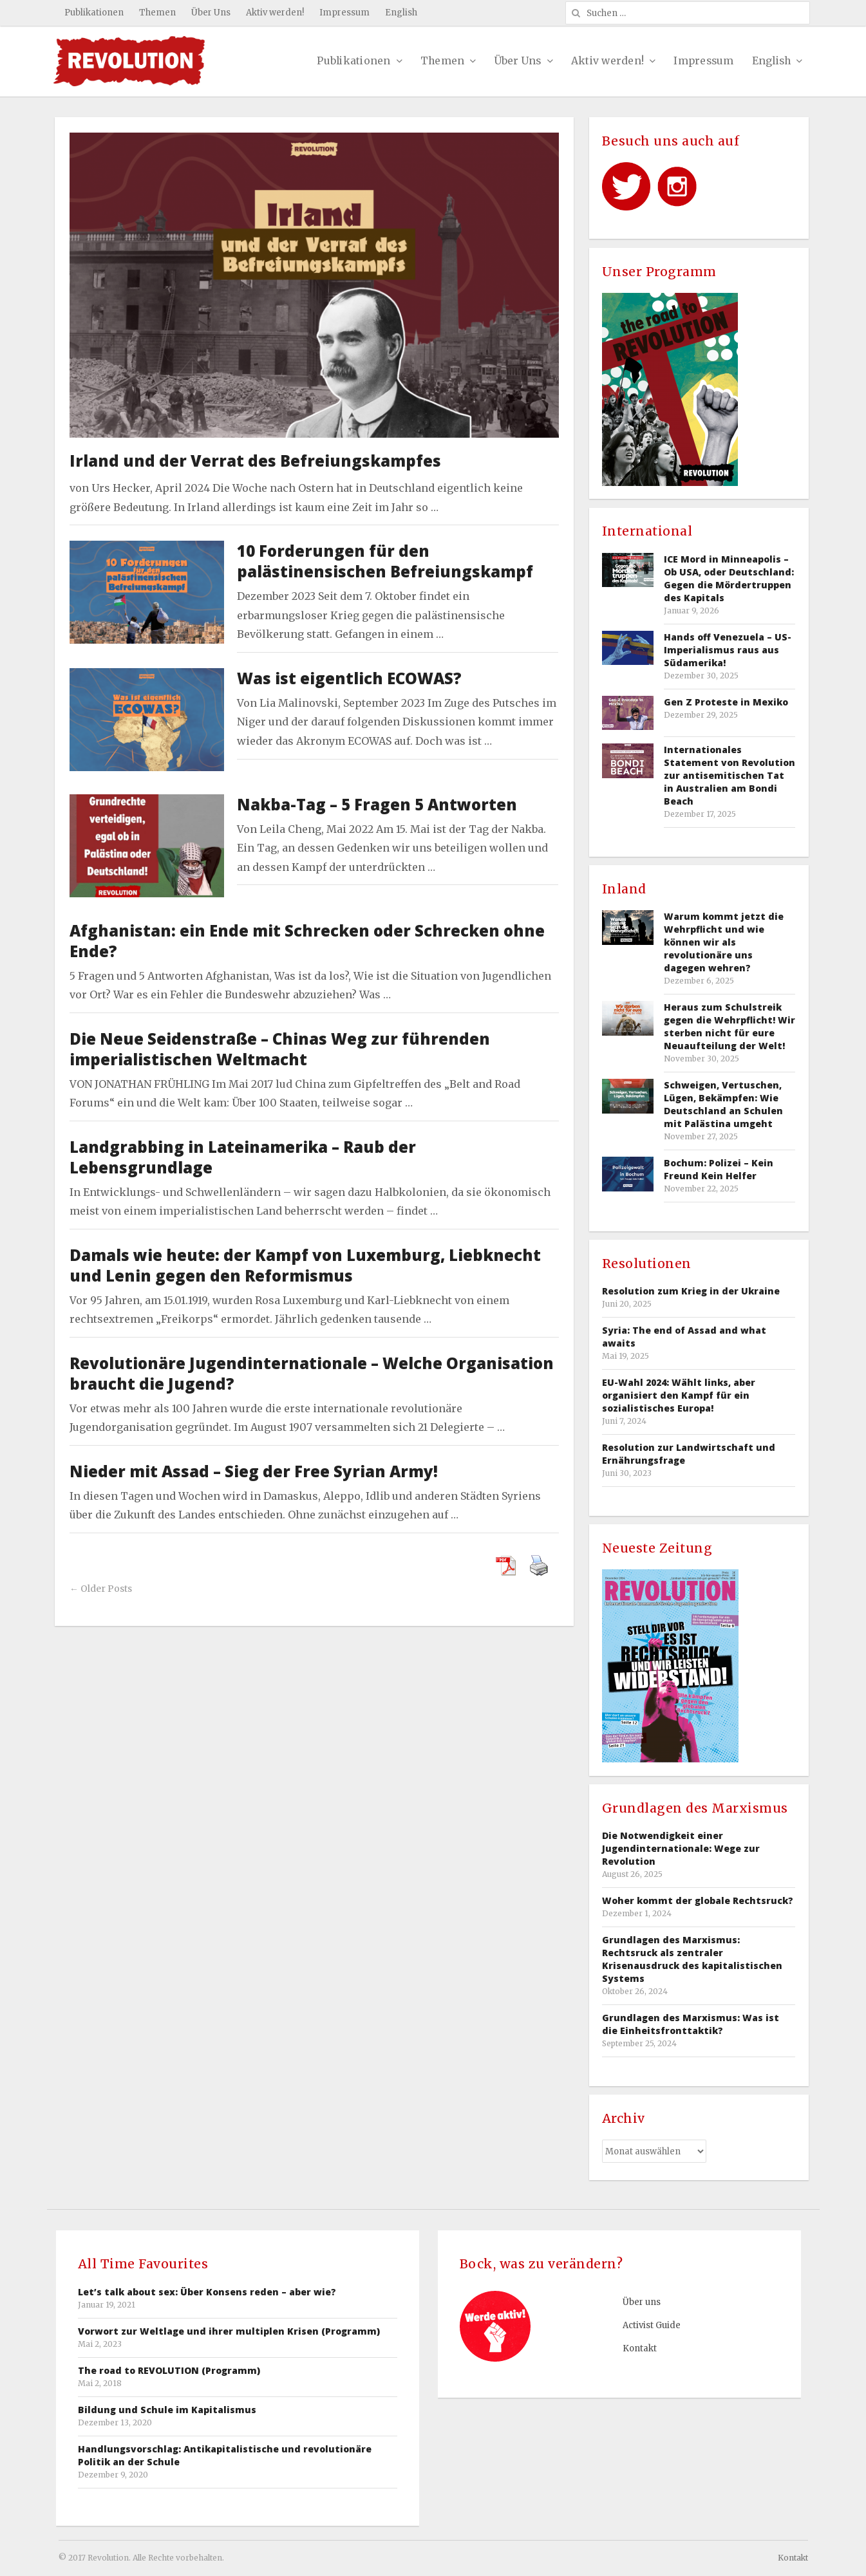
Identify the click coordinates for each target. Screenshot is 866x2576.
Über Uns (211, 12)
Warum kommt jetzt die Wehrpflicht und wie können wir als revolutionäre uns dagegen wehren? (724, 942)
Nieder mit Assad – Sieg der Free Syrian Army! (254, 1471)
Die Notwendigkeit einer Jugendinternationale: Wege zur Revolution (681, 1848)
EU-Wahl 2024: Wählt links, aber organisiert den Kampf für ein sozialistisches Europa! (678, 1395)
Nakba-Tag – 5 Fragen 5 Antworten (377, 804)
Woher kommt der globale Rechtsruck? (697, 1900)
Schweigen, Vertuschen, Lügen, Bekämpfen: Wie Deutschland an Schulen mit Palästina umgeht (723, 1104)
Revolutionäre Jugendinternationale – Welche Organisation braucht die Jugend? (312, 1373)
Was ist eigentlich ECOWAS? (349, 678)
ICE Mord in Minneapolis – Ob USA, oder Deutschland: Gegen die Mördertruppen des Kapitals (729, 578)
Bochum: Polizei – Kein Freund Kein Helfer (718, 1169)
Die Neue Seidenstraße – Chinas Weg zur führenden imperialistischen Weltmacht (280, 1049)
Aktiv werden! (275, 12)
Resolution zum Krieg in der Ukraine (691, 1291)
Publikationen (94, 12)
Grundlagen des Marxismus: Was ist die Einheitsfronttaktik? (690, 2024)
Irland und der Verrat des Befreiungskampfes (255, 460)
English (401, 12)
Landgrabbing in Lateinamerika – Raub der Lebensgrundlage (243, 1157)
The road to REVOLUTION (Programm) (169, 2370)
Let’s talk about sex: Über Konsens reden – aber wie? (207, 2292)
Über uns (642, 2302)
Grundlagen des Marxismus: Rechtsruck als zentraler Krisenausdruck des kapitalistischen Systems (692, 1959)
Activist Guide (652, 2325)
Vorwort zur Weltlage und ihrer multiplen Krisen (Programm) (229, 2331)
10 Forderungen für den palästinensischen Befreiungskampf (385, 561)
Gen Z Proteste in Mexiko (726, 702)
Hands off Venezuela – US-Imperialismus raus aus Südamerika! (727, 650)
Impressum (344, 12)
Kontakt (640, 2348)
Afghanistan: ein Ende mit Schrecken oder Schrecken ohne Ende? (307, 941)
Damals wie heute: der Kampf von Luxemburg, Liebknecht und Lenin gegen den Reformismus (305, 1265)
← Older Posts (101, 1588)
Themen (157, 12)
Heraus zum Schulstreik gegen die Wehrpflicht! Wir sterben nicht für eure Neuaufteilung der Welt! (729, 1026)
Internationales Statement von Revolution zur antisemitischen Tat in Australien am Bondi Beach (729, 775)
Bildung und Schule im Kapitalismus (167, 2409)
